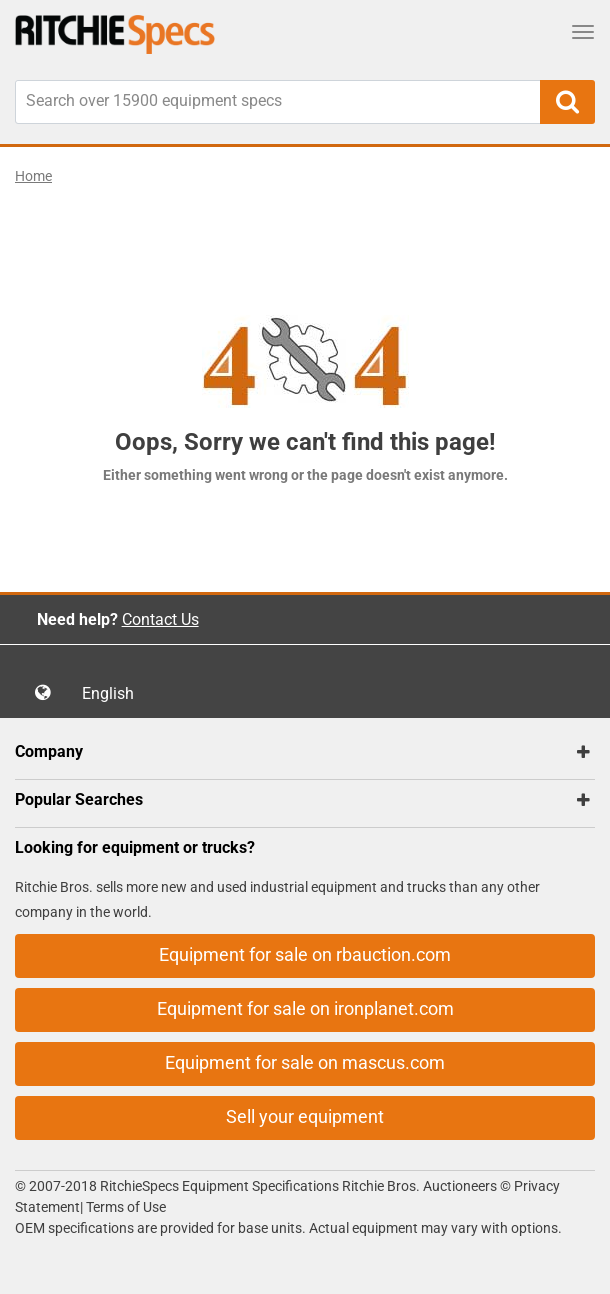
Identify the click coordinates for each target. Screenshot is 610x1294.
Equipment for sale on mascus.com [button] (305, 1062)
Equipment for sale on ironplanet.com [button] (305, 1008)
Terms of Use (124, 1207)
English (114, 693)
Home (33, 176)
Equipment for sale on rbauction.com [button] (305, 954)
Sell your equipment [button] (305, 1116)
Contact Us (160, 619)
